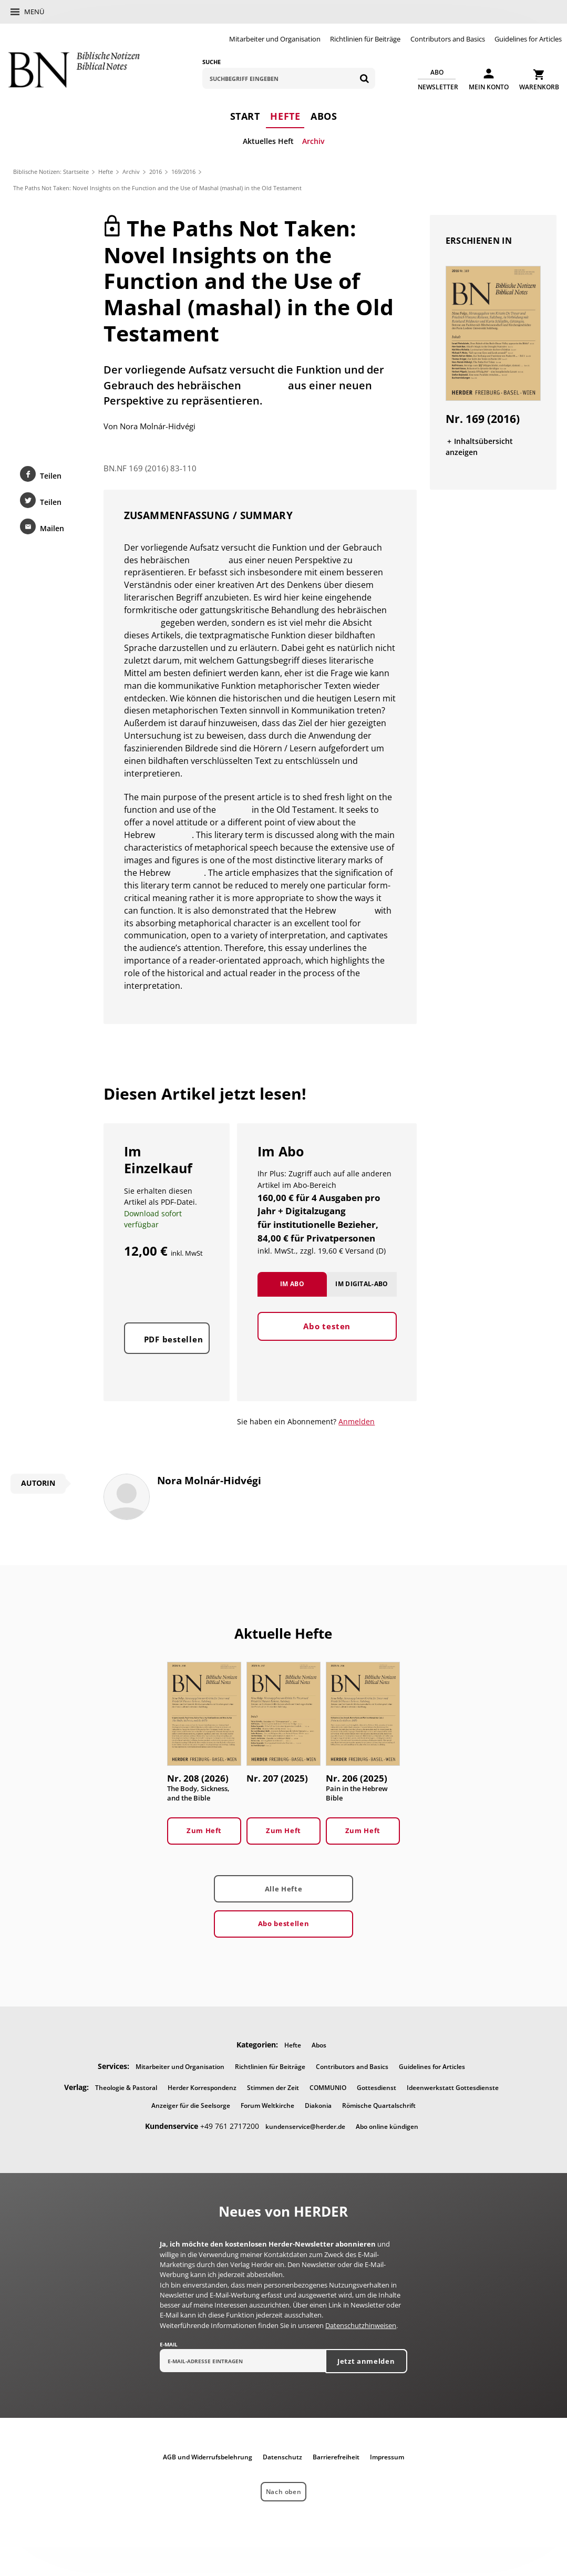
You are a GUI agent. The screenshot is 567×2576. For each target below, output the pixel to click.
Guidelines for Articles (528, 39)
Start (245, 116)
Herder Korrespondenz (202, 2090)
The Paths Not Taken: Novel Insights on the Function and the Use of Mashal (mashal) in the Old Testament (157, 188)
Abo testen (326, 1339)
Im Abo (292, 1297)
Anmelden (356, 1424)
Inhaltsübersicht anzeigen (479, 446)
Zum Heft (204, 1833)
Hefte (285, 116)
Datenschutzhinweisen (360, 2328)
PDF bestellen (173, 1353)
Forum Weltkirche (267, 2108)
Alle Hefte (283, 1891)
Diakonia (318, 2108)
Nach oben (283, 2494)
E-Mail (169, 2347)
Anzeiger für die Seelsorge (190, 2108)
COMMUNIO (328, 2090)
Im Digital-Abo (361, 1297)
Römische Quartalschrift (379, 2108)
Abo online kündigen (387, 2129)
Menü (34, 11)
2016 (155, 172)
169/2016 (183, 172)
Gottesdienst (376, 2090)
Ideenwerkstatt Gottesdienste (453, 2090)
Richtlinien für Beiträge (365, 39)
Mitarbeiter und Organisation (275, 39)
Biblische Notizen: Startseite (51, 172)
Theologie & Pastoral (126, 2090)
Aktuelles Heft (268, 141)
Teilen (49, 476)
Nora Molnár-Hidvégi (157, 426)
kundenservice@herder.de (305, 2129)
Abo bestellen (283, 1926)
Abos (324, 116)
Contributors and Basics (447, 39)
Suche (211, 62)
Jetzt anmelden (366, 2363)
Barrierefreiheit (336, 2460)
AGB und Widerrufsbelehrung (207, 2460)
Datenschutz (282, 2460)
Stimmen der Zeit (273, 2090)
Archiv (313, 141)
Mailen (51, 530)
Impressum (387, 2460)
